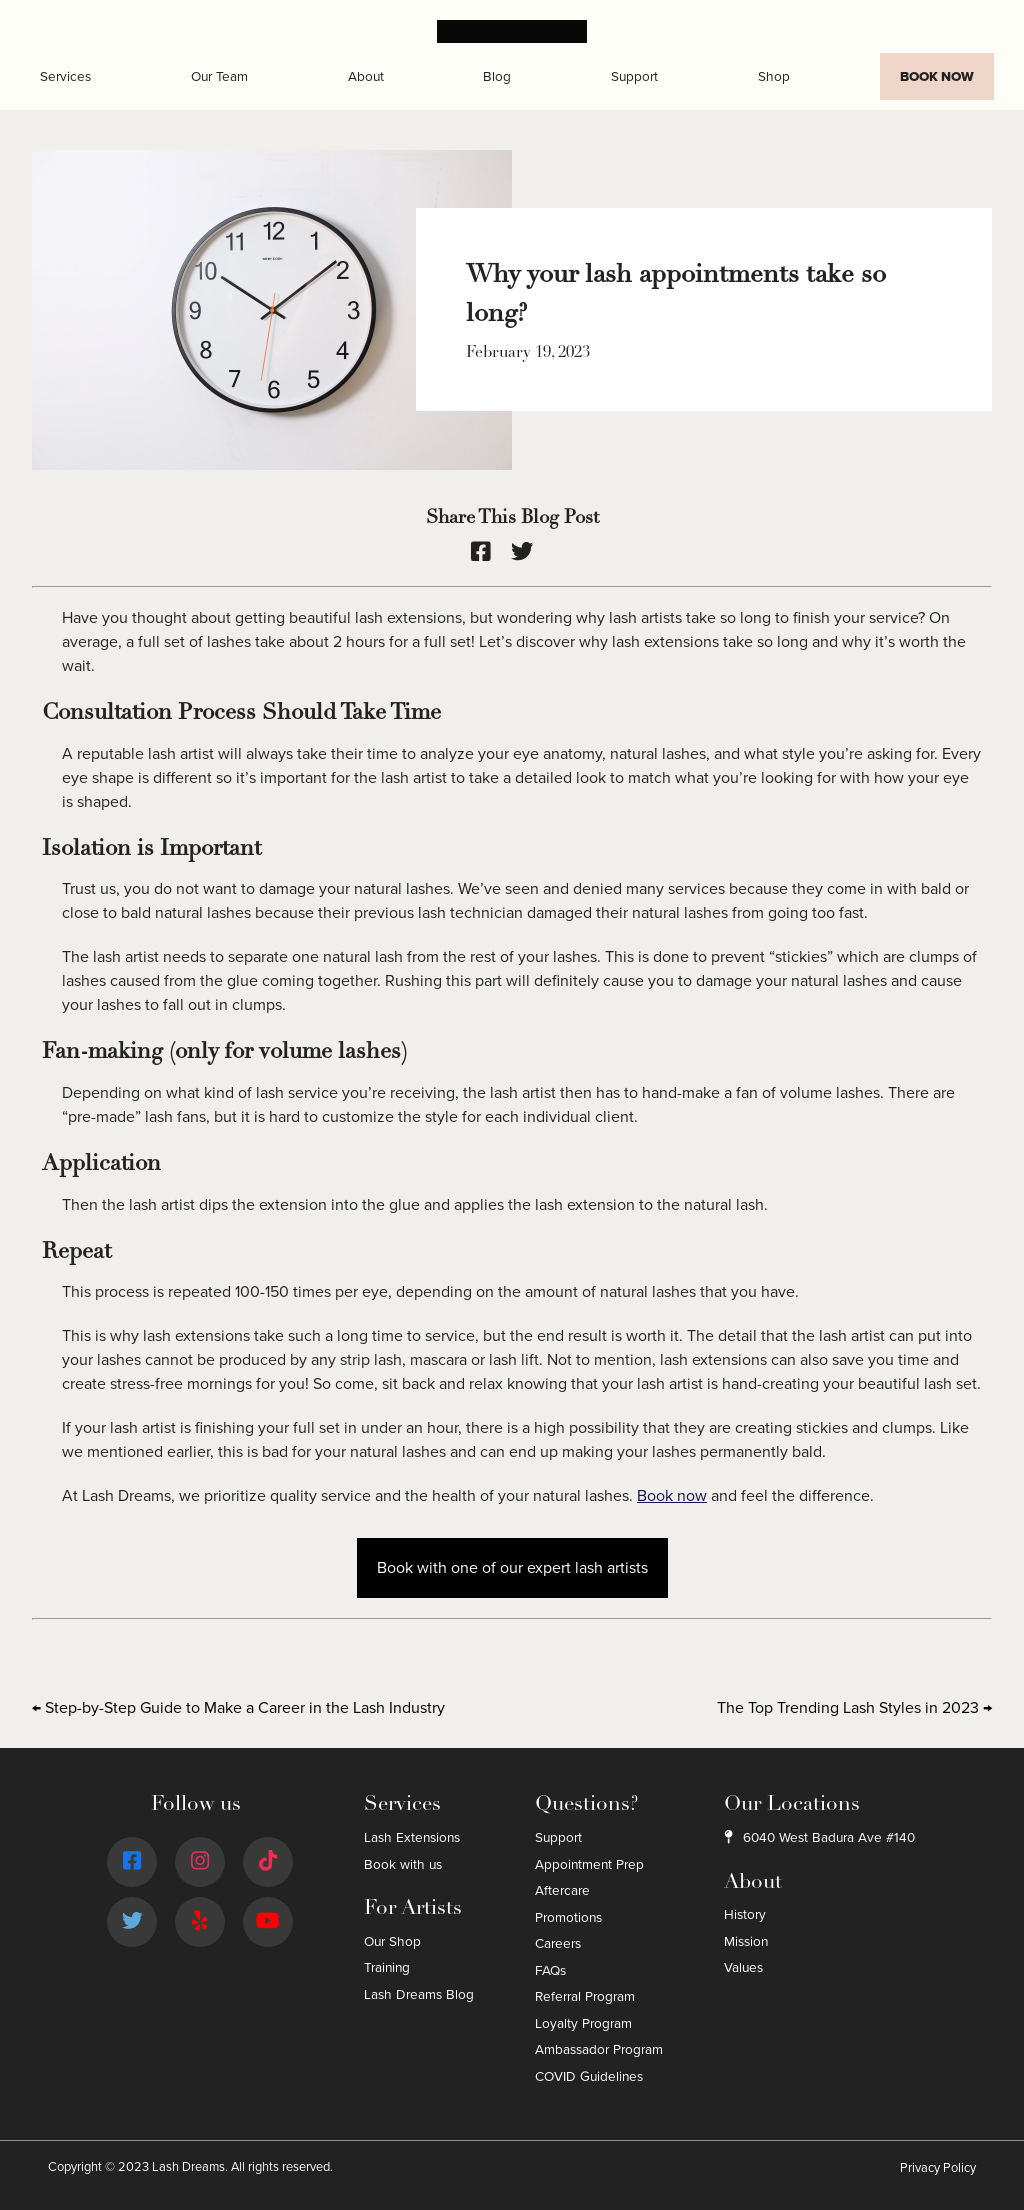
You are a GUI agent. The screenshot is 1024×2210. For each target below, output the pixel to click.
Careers (558, 1943)
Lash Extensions (412, 1837)
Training (387, 1967)
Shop (774, 76)
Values (743, 1967)
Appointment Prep (589, 1864)
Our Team (219, 76)
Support (634, 76)
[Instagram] (200, 1862)
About (366, 76)
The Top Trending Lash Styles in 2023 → (854, 1708)
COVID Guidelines (589, 2076)
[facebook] (491, 552)
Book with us (403, 1864)
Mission (746, 1941)
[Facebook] (132, 1862)
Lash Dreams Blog (419, 1994)
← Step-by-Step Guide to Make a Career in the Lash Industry (238, 1708)
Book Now (937, 76)
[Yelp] (200, 1922)
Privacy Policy (938, 2168)
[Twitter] (132, 1922)
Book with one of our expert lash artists (512, 1568)
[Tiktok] (268, 1862)
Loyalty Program (583, 2023)
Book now (672, 1496)
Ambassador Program (599, 2049)
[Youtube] (267, 1922)
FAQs (550, 1970)
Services (65, 76)
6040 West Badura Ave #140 (819, 1837)
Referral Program (585, 1996)
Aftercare (562, 1890)
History (745, 1914)
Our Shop (392, 1941)
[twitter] (532, 552)
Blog (497, 76)
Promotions (568, 1917)
